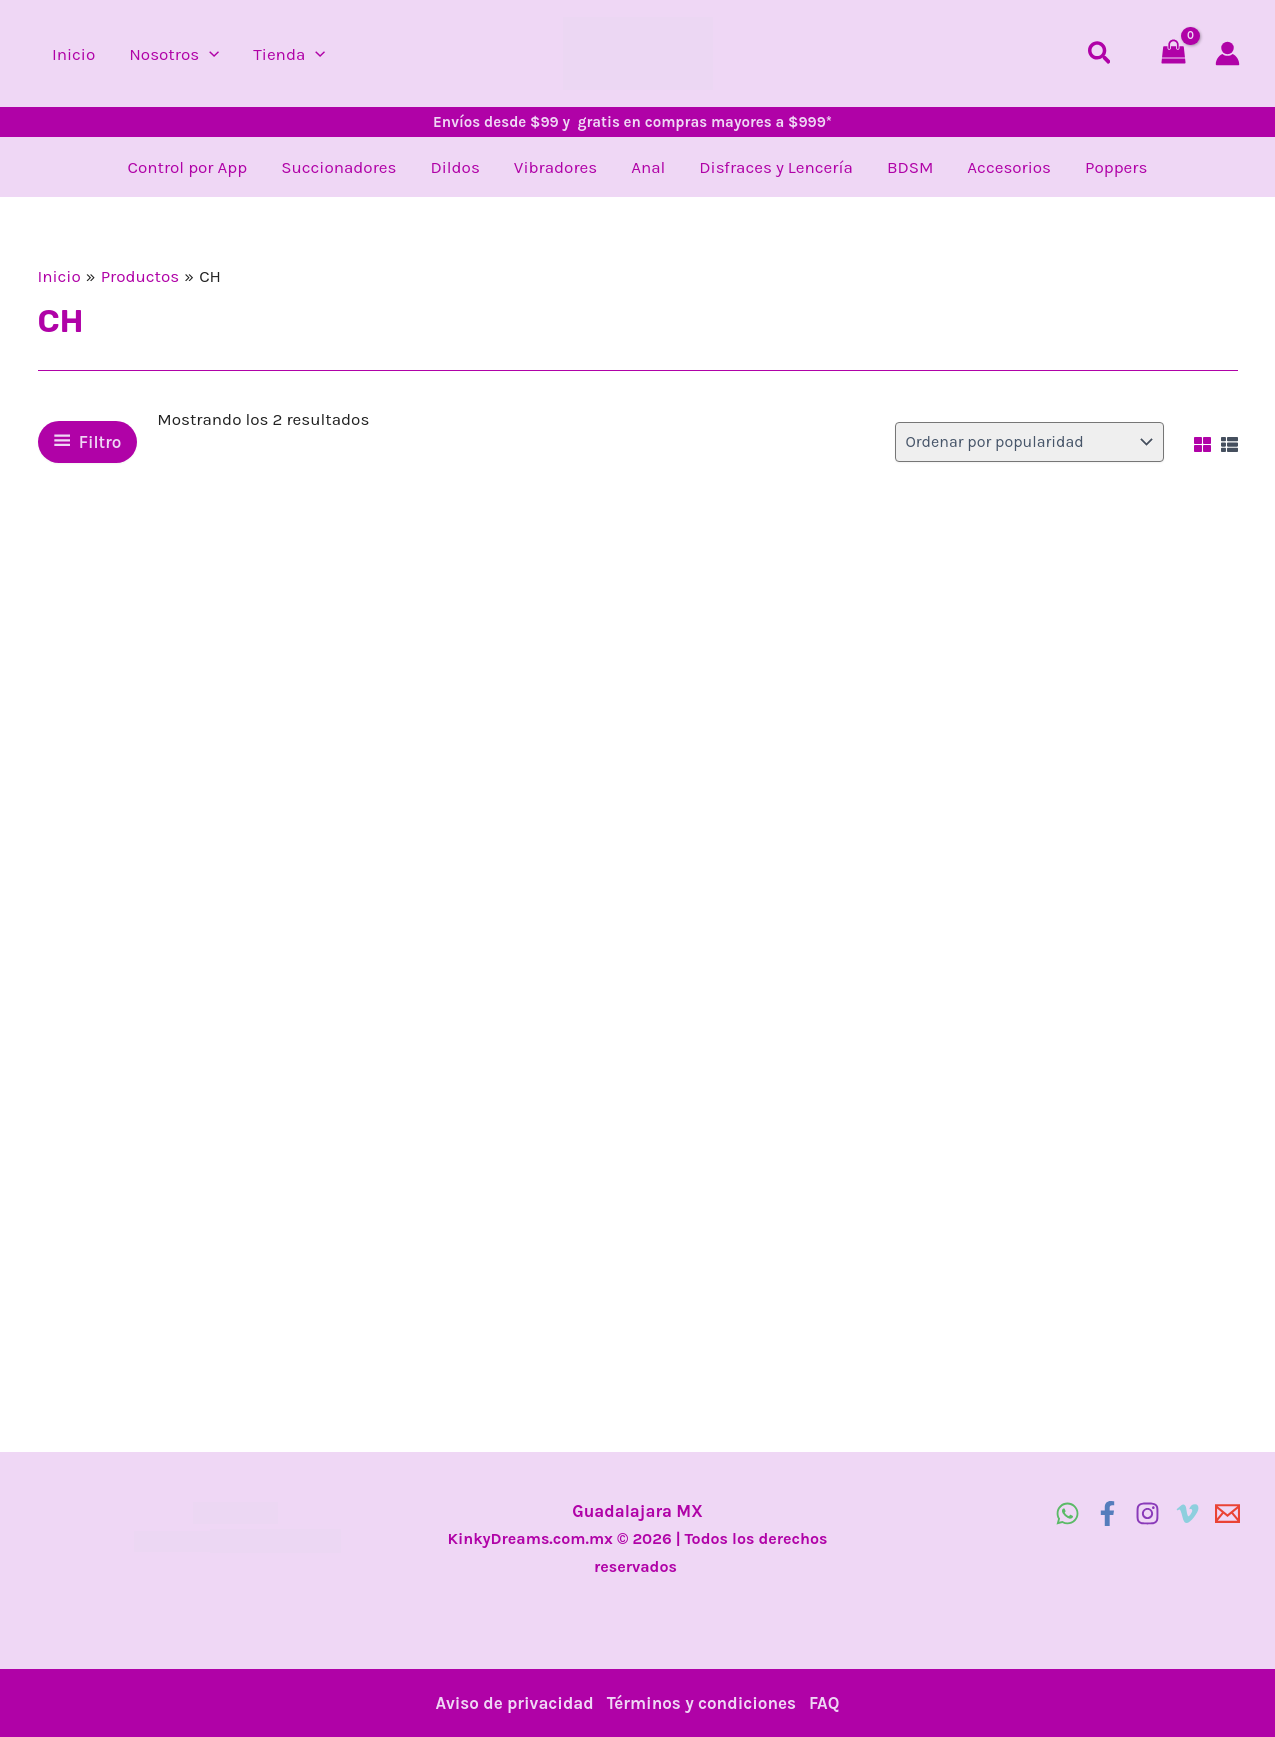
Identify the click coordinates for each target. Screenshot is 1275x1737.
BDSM (910, 167)
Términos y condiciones (701, 1703)
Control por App (188, 167)
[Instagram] (1147, 1513)
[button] (209, 54)
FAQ (824, 1703)
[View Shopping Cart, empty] (1173, 53)
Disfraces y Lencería (776, 167)
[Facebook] (1107, 1513)
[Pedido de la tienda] (1029, 442)
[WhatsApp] (1067, 1513)
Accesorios (1009, 167)
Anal (648, 167)
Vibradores (555, 167)
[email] (1227, 1513)
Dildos (454, 167)
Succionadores (338, 167)
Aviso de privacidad (515, 1703)
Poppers (1116, 167)
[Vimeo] (1187, 1513)
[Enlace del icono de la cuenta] (1227, 53)
